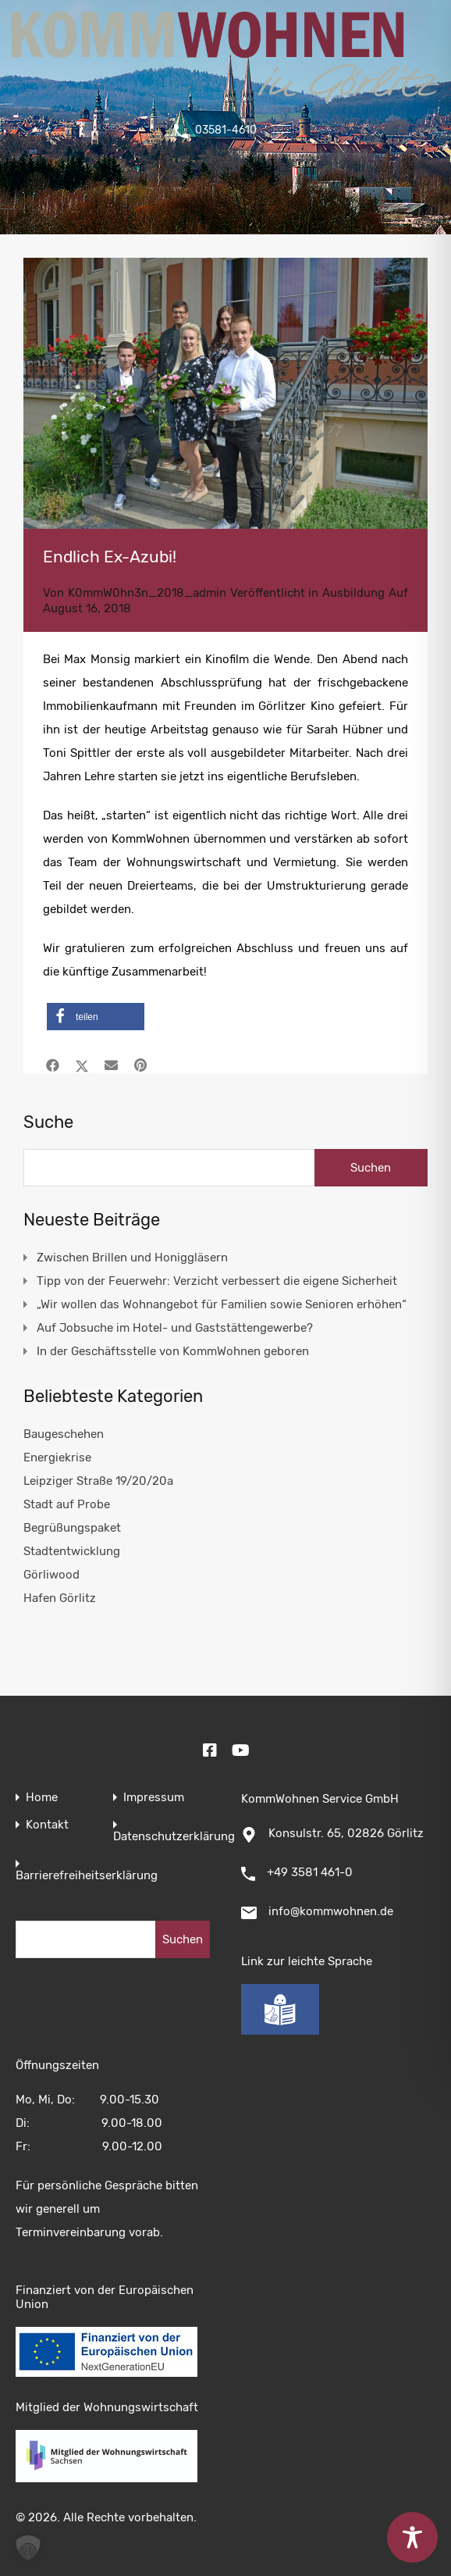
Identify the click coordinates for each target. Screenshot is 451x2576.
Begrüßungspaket (72, 1528)
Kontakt (47, 1825)
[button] (95, 1016)
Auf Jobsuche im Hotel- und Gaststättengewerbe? (175, 1328)
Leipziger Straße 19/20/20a (98, 1481)
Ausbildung (353, 593)
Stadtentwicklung (71, 1551)
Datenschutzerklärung (174, 1837)
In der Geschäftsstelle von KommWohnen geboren (173, 1351)
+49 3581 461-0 (310, 1872)
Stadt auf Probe (66, 1504)
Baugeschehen (63, 1434)
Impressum (153, 1798)
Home (42, 1798)
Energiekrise (57, 1457)
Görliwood (51, 1575)
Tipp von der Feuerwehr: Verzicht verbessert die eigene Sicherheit (217, 1281)
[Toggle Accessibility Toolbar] (412, 2537)
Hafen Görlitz (59, 1598)
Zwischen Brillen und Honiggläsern (132, 1258)
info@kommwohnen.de (330, 1911)
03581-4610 (225, 130)
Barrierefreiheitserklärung (87, 1876)
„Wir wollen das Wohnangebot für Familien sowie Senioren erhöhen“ (222, 1304)
